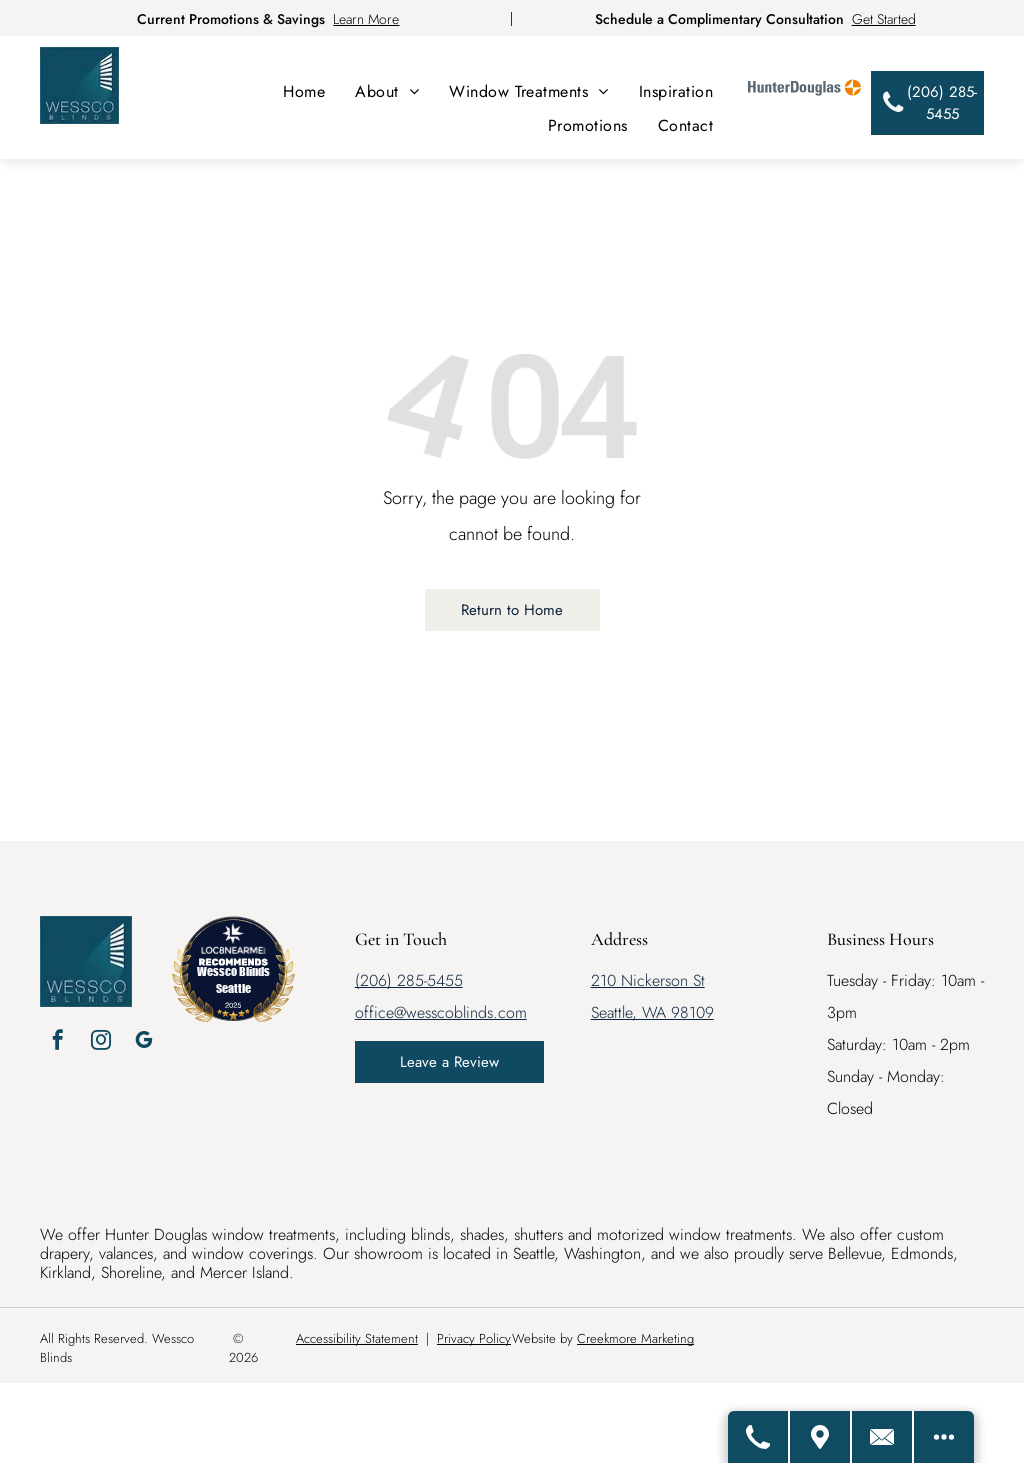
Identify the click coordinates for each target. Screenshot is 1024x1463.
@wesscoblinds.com (460, 1012)
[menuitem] (304, 91)
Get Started (884, 19)
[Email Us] (883, 1437)
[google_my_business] (144, 1042)
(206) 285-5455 (409, 980)
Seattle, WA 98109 (652, 1012)
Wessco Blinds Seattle (233, 979)
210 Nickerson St (648, 980)
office (374, 1012)
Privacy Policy (474, 1338)
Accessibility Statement (357, 1338)
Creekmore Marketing (635, 1338)
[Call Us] (759, 1437)
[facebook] (58, 1042)
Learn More (366, 19)
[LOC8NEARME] (234, 946)
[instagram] (101, 1042)
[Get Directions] (821, 1437)
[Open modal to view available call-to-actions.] (944, 1437)
